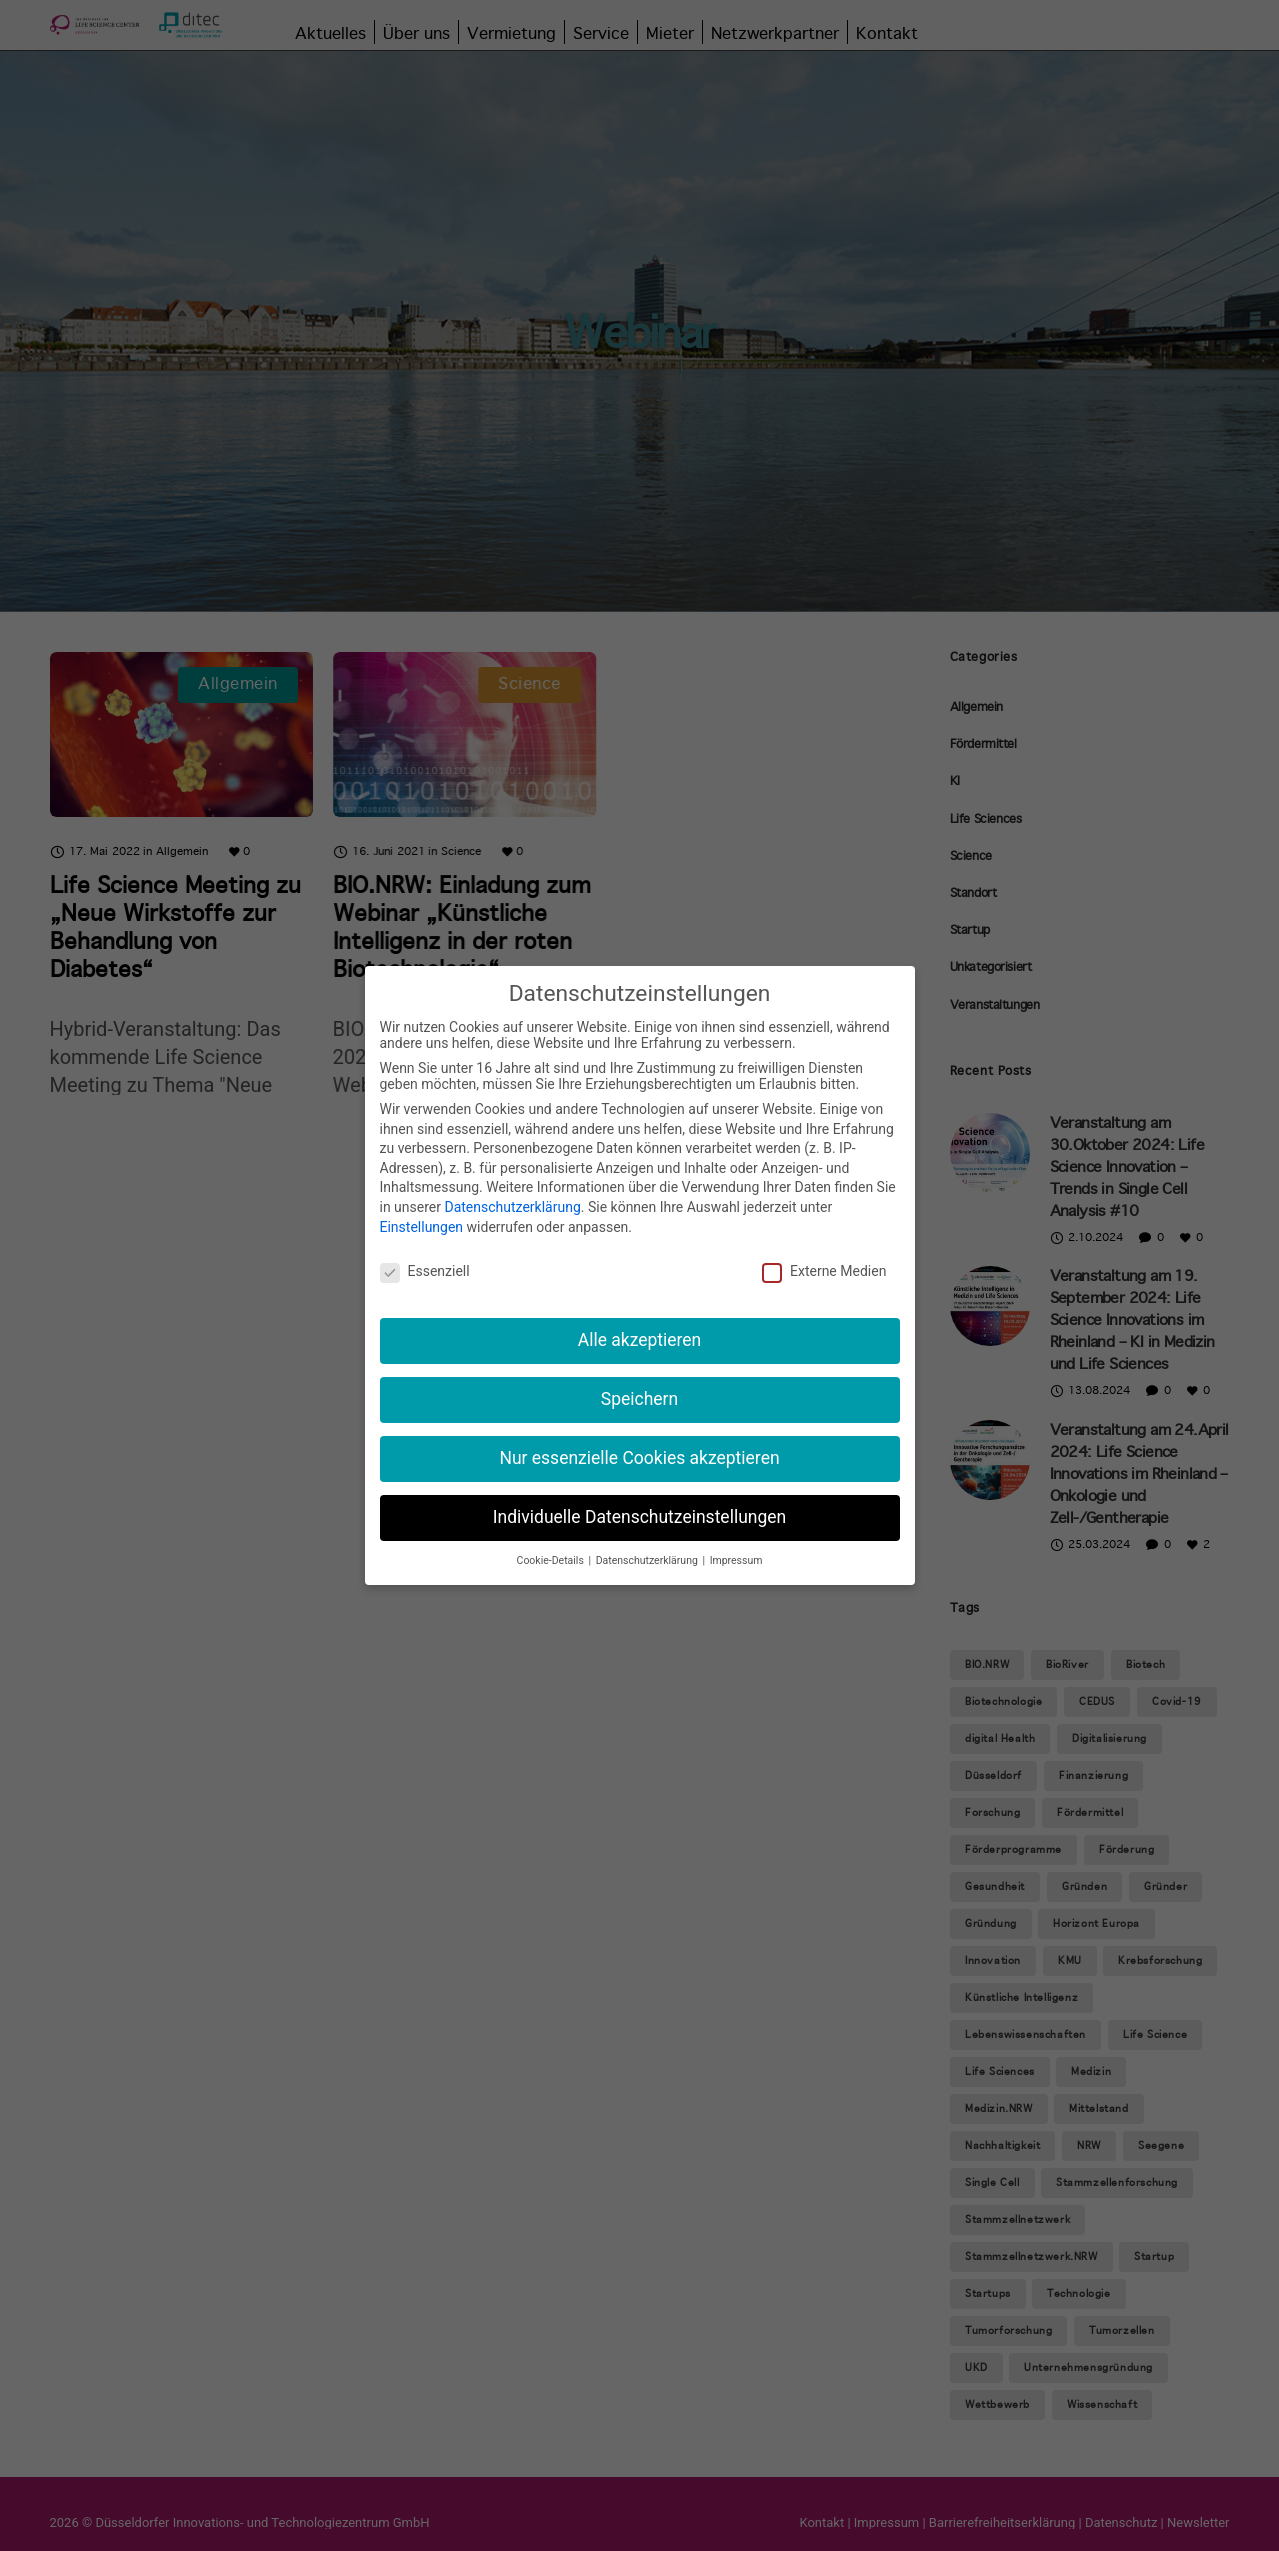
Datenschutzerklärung (512, 1207)
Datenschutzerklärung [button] (648, 1560)
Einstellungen (422, 1227)
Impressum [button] (736, 1560)
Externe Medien (824, 1271)
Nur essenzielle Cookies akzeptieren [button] (639, 1458)
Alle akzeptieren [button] (640, 1340)
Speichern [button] (639, 1399)
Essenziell (425, 1271)
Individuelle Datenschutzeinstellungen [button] (639, 1517)
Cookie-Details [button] (552, 1560)
